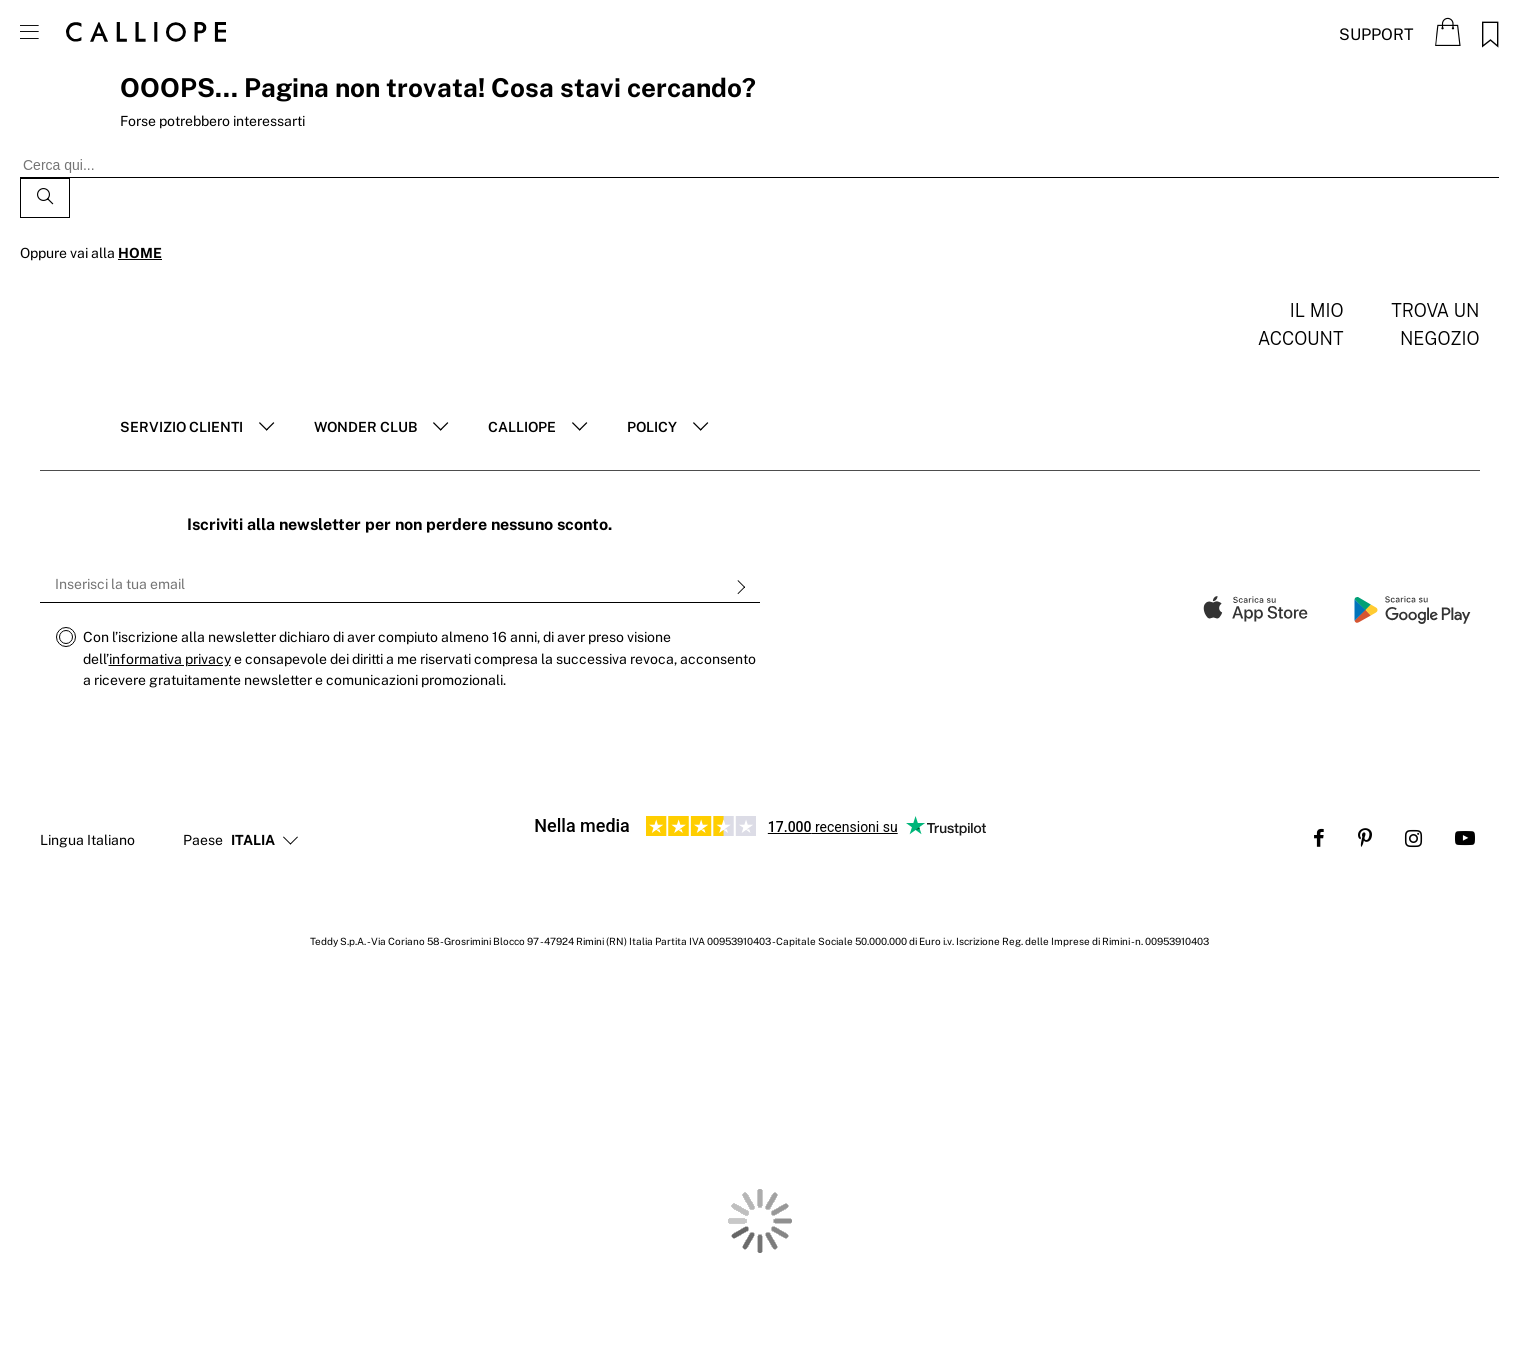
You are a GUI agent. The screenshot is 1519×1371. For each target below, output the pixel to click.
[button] (253, 841)
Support (1376, 34)
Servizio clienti (181, 427)
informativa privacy (170, 659)
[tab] (197, 428)
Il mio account (1301, 324)
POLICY (652, 427)
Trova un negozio (1435, 324)
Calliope (522, 427)
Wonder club (365, 427)
